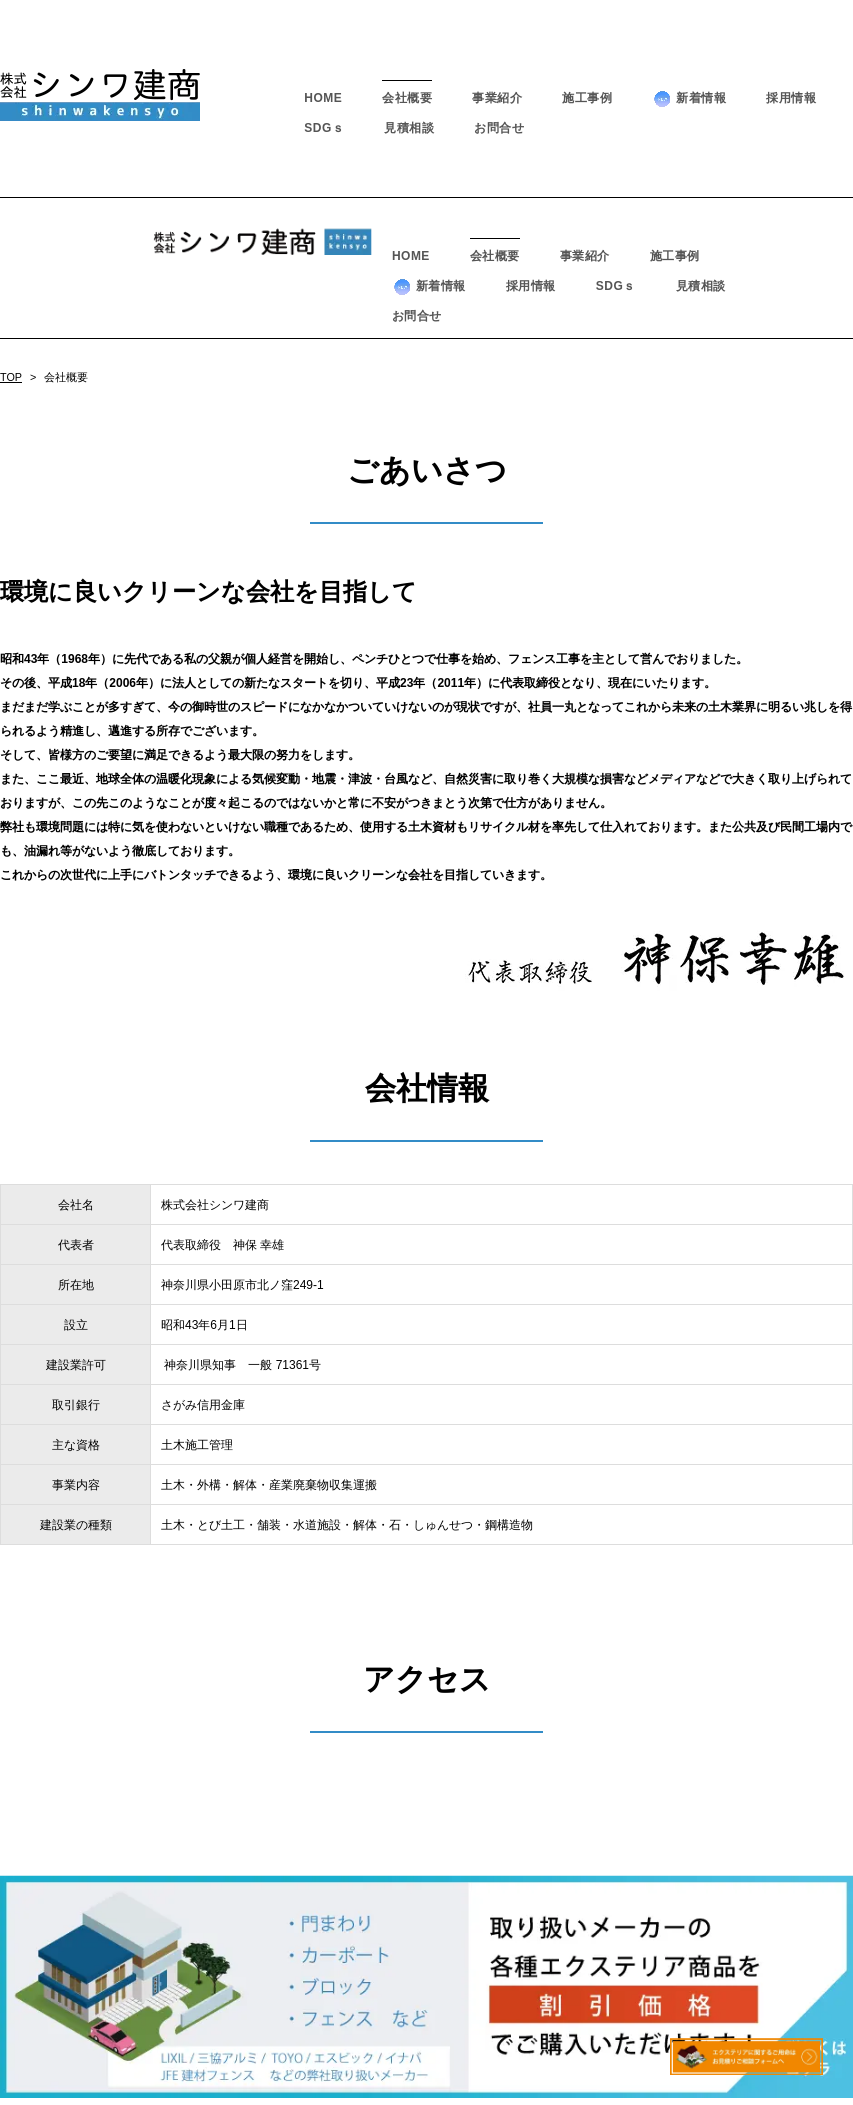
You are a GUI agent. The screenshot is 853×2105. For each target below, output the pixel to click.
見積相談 (409, 128)
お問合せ (499, 128)
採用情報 (791, 98)
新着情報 (689, 98)
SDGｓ (324, 128)
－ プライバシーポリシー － (426, 2066)
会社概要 (407, 98)
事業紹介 (497, 98)
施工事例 (587, 98)
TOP (11, 236)
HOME (323, 98)
